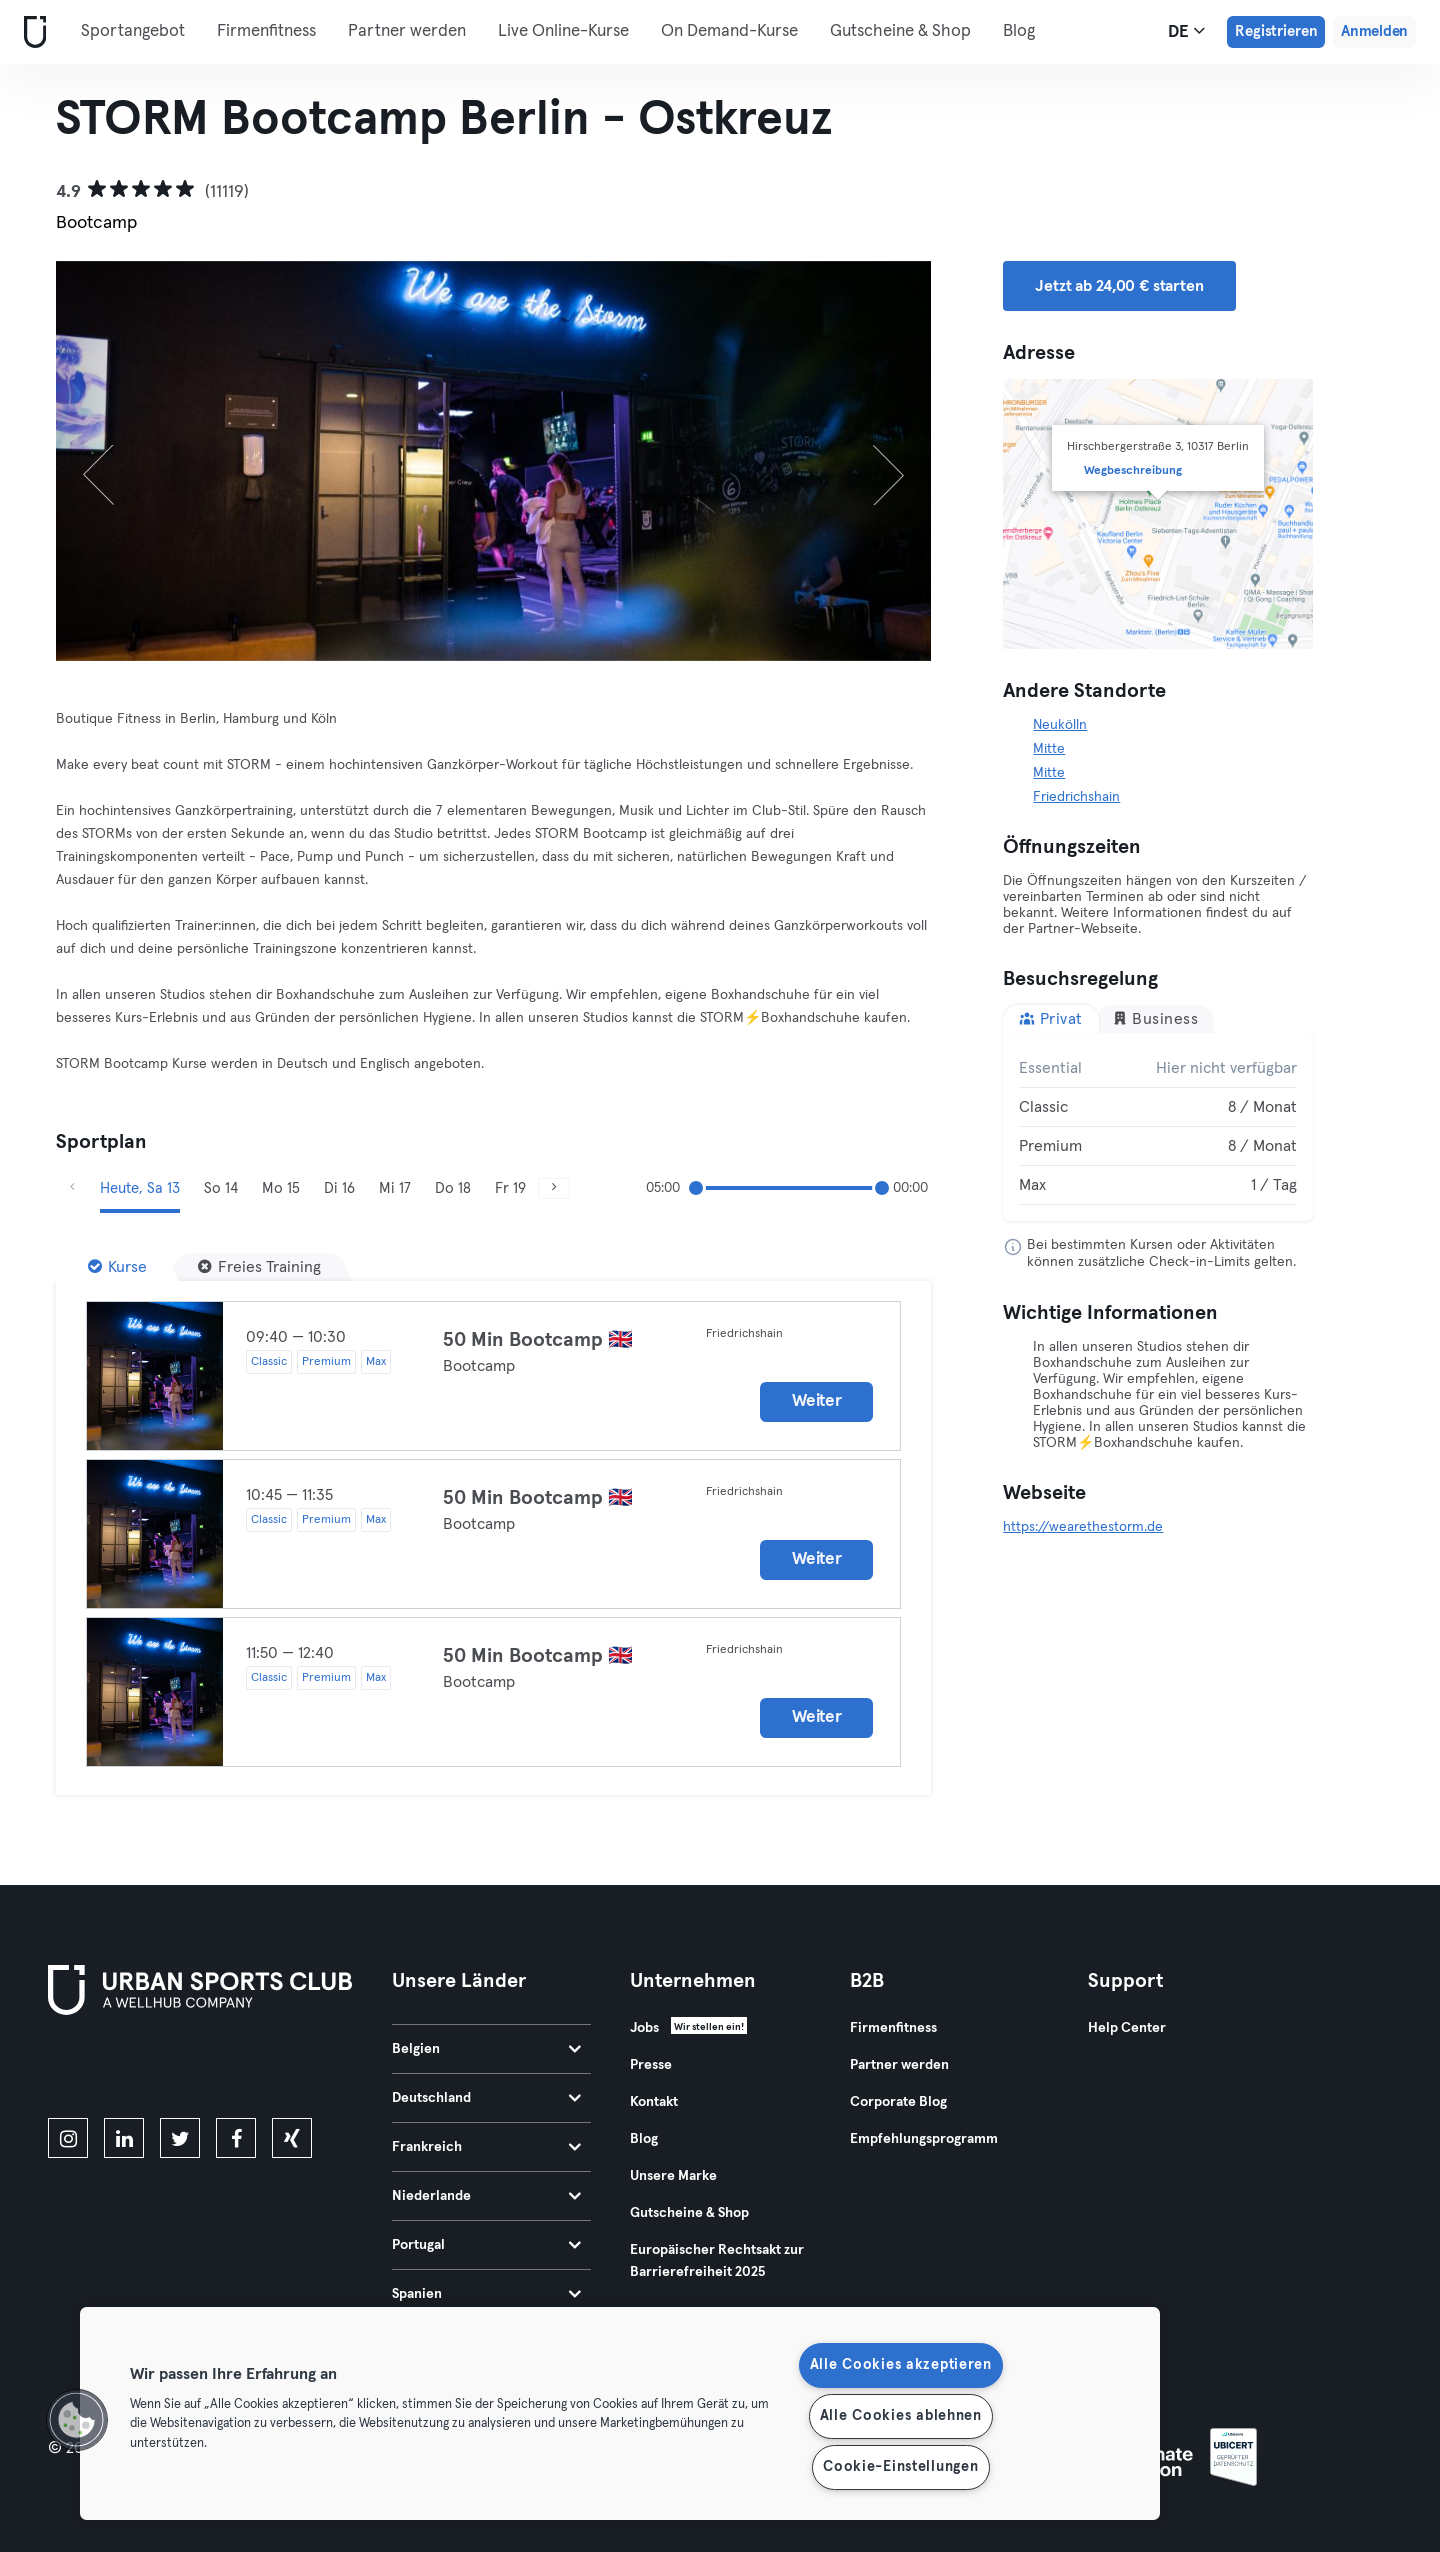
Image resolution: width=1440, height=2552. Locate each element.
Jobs (644, 2028)
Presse (651, 2065)
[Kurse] (117, 1267)
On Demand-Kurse (729, 31)
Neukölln (1060, 725)
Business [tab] (1155, 1018)
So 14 (221, 1188)
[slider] (696, 1188)
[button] (77, 2420)
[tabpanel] (1158, 1127)
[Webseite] (31, 32)
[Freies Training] (259, 1267)
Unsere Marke (673, 2176)
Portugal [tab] (486, 2245)
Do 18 (453, 1188)
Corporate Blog (898, 2102)
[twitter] (180, 2138)
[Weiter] (865, 461)
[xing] (292, 2138)
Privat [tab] (1051, 1018)
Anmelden (1374, 31)
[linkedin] (124, 2138)
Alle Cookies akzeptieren (901, 2365)
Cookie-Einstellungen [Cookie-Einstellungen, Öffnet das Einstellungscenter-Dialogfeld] (900, 2467)
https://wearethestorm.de (1083, 1527)
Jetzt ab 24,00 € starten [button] (1119, 286)
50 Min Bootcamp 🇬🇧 (538, 1340)
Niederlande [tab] (486, 2196)
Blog (1019, 31)
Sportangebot (133, 31)
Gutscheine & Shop (900, 31)
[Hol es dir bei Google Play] (262, 2070)
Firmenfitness (266, 31)
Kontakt (654, 2102)
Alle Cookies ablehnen (901, 2416)
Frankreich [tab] (486, 2147)
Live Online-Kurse (563, 31)
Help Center (1127, 2028)
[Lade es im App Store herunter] (115, 2070)
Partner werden (407, 31)
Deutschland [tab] (486, 2098)
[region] (620, 2413)
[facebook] (236, 2138)
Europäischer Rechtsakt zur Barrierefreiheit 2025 (717, 2261)
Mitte (1049, 749)
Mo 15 (281, 1188)
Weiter (816, 1401)
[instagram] (68, 2138)
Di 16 (339, 1188)
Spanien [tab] (486, 2294)
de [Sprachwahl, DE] (1186, 31)
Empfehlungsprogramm (924, 2139)
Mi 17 (395, 1188)
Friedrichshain (1076, 797)
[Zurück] (121, 461)
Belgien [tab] (486, 2049)
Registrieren (1276, 31)
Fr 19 (510, 1188)
